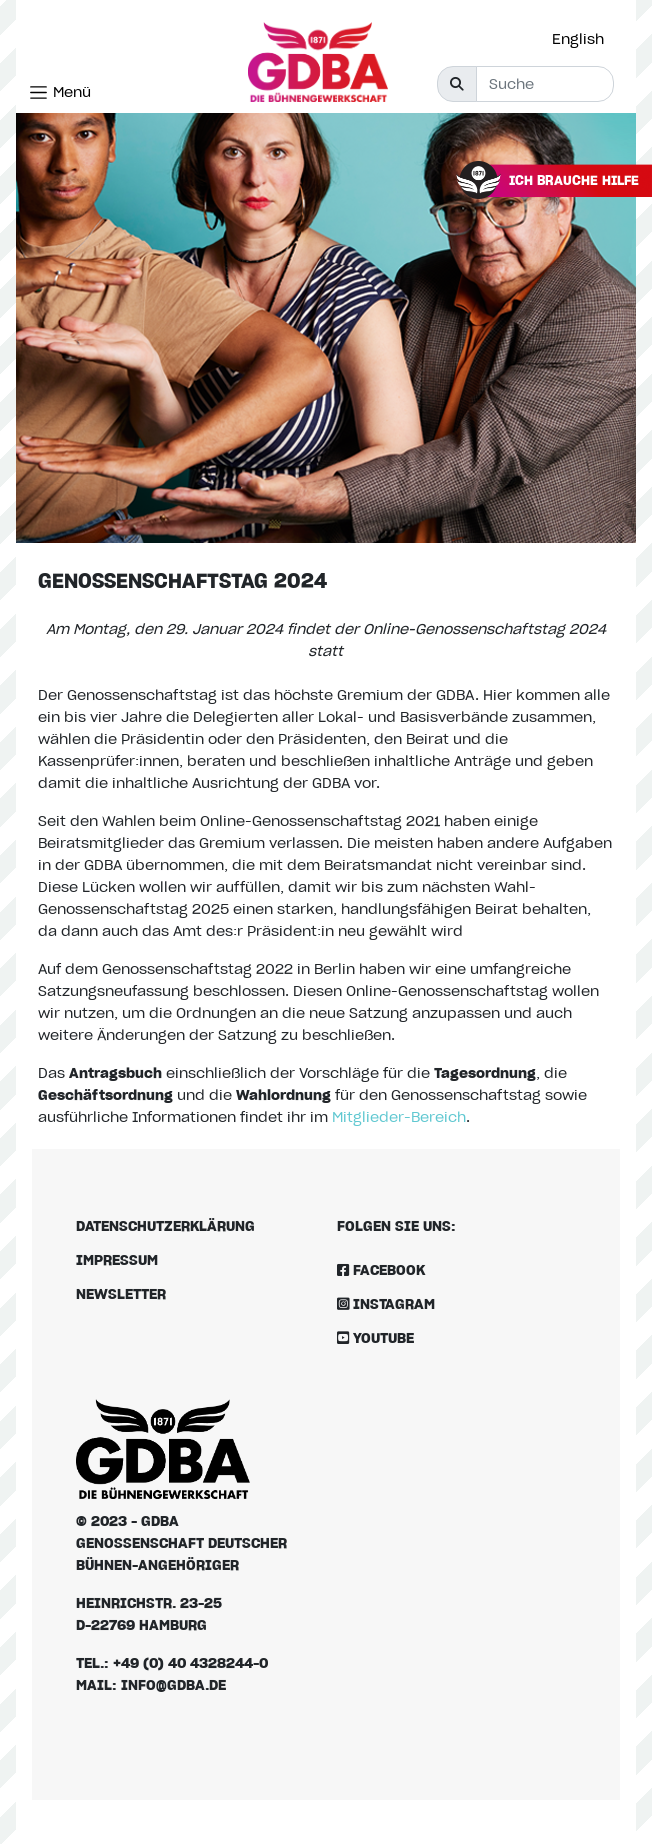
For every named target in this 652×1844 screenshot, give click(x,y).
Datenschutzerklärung (165, 1225)
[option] (583, 39)
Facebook (381, 1269)
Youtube (375, 1337)
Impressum (117, 1259)
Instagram (386, 1303)
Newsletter (121, 1293)
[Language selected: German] (583, 38)
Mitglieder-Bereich (399, 1116)
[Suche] (545, 84)
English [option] (578, 38)
